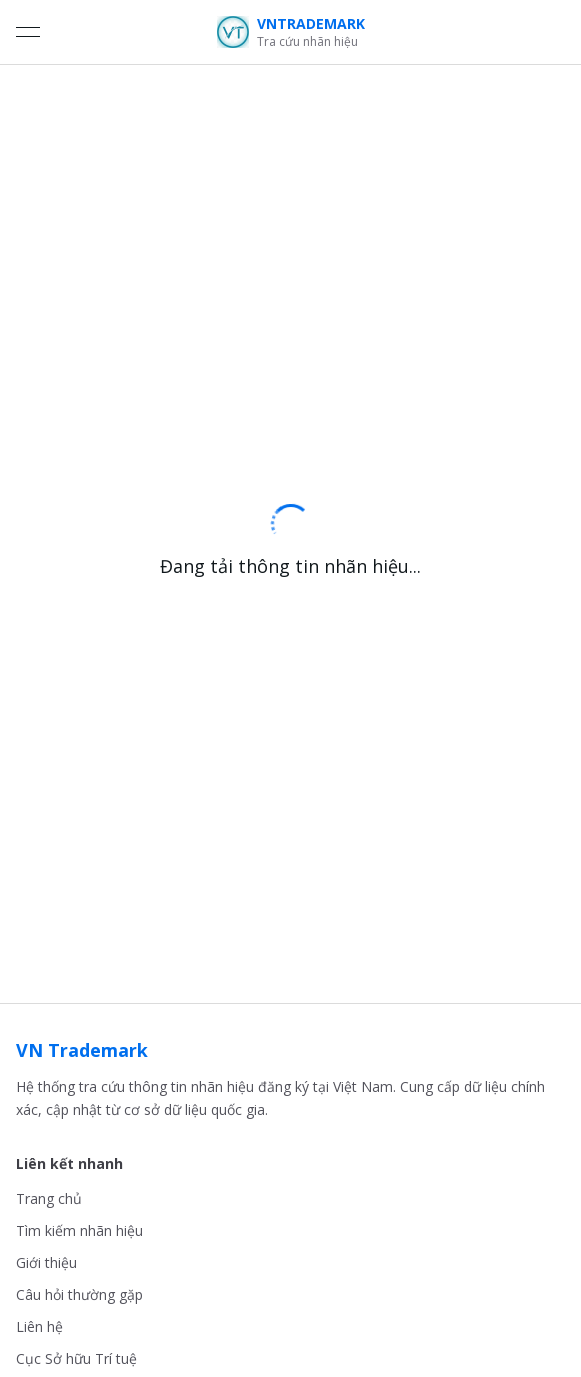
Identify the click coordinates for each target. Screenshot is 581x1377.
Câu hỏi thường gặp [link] (79, 1294)
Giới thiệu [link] (46, 1262)
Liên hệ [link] (39, 1326)
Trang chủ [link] (49, 1198)
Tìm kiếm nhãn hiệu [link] (79, 1230)
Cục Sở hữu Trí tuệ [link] (76, 1358)
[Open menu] (28, 32)
